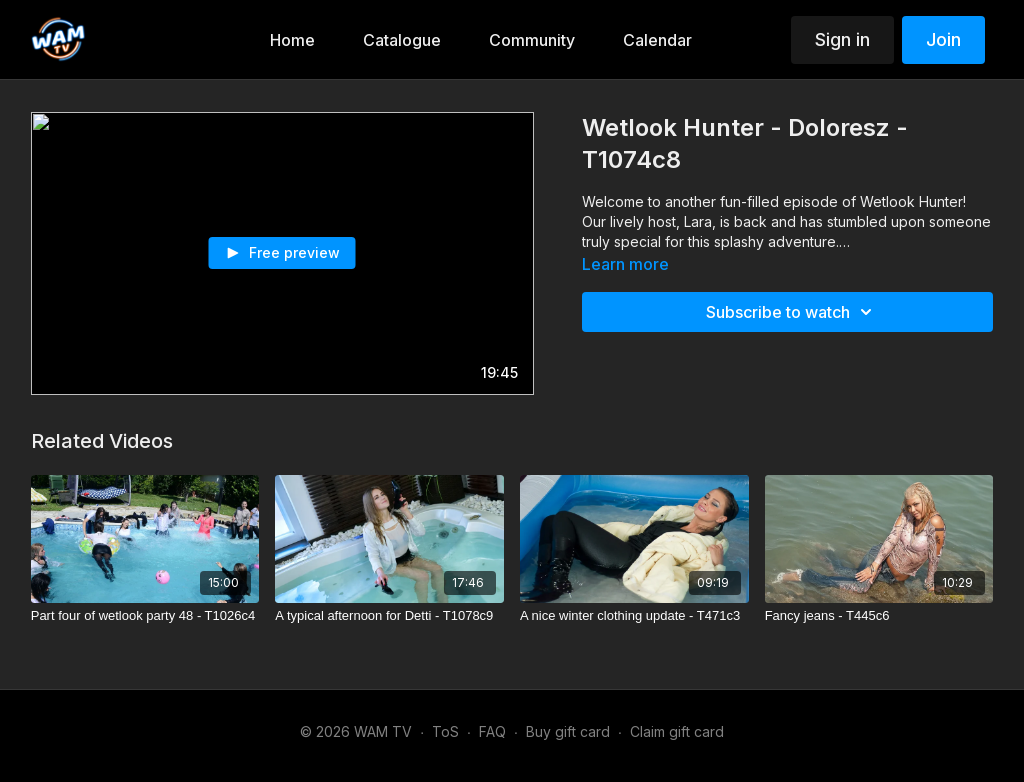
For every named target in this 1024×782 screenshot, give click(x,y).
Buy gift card (568, 731)
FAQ (492, 731)
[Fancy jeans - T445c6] (879, 616)
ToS (445, 731)
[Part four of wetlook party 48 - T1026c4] (145, 616)
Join (943, 39)
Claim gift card (677, 731)
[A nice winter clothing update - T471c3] (634, 616)
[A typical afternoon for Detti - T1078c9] (389, 616)
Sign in (842, 39)
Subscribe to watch (792, 312)
